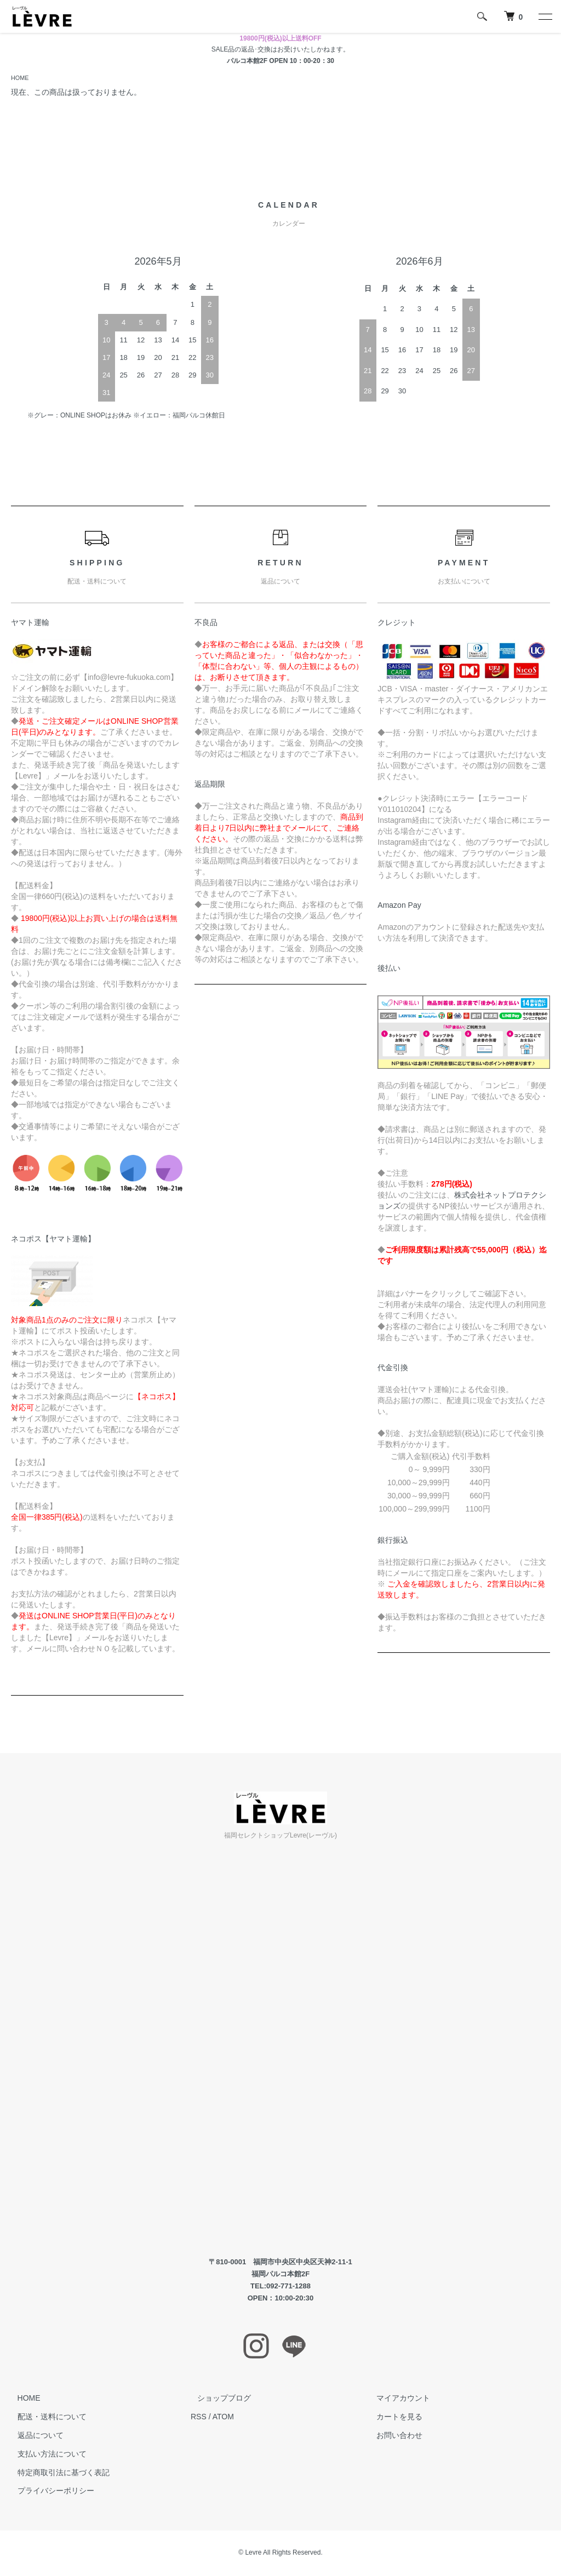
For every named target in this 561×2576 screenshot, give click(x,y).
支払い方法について (45, 2455)
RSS (199, 2417)
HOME (21, 78)
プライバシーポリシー (49, 2491)
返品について (34, 2436)
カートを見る (393, 2417)
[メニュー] (544, 16)
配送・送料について (45, 2417)
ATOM (223, 2417)
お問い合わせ (393, 2436)
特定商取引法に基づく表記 (57, 2473)
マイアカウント (397, 2399)
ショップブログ (217, 2399)
